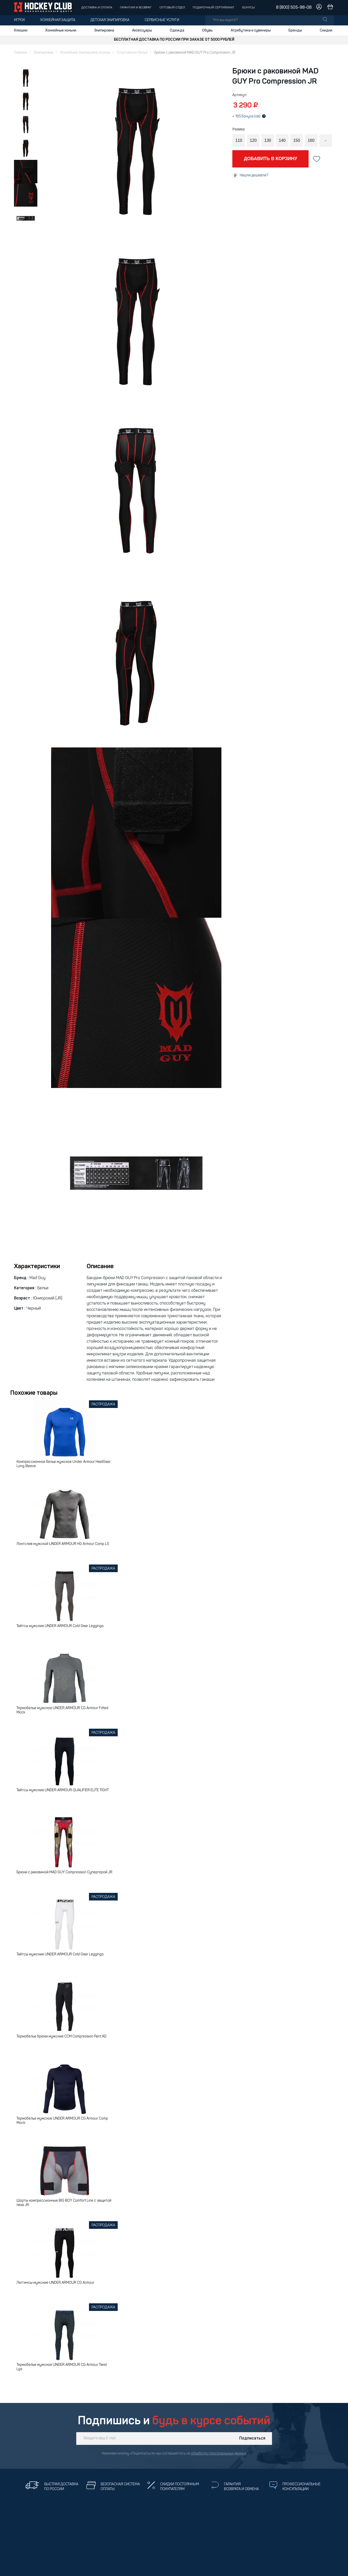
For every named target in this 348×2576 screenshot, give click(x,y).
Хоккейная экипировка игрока (85, 53)
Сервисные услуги (162, 20)
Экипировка (104, 30)
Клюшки (20, 30)
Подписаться (252, 2438)
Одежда (177, 30)
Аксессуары (142, 30)
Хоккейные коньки (60, 30)
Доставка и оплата (96, 7)
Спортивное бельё (132, 53)
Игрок (19, 20)
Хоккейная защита (57, 20)
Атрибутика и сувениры (251, 30)
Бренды (295, 30)
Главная (20, 53)
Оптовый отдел (172, 7)
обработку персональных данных (218, 2454)
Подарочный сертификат (213, 7)
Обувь (207, 30)
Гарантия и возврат (136, 7)
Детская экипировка (109, 20)
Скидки (326, 30)
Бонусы (248, 7)
